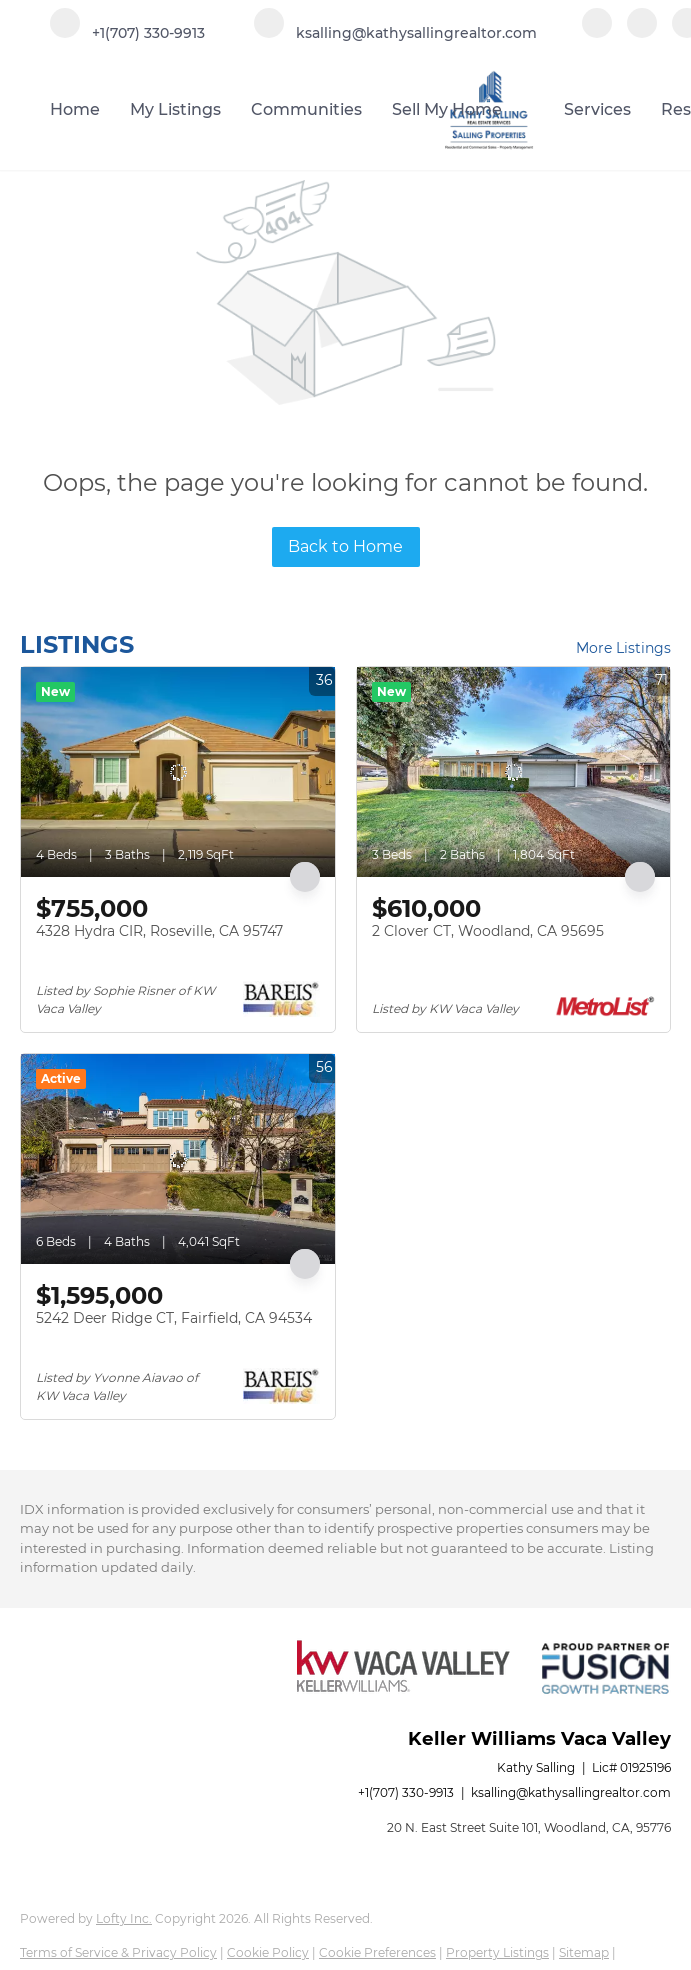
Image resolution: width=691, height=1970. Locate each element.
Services (597, 109)
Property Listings (497, 1952)
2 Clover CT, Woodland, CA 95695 (488, 931)
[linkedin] (642, 32)
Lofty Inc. (124, 1918)
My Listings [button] (175, 109)
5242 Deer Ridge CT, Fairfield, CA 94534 (174, 1318)
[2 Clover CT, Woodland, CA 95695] (514, 772)
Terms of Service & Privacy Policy (118, 1952)
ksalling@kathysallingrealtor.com (571, 1792)
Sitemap (584, 1952)
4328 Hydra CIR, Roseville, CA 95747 (159, 931)
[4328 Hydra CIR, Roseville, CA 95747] (178, 772)
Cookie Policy (268, 1952)
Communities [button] (306, 109)
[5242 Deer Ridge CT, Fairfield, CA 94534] (178, 1159)
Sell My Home (447, 109)
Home (75, 109)
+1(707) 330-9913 (406, 1792)
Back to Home (345, 546)
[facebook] (597, 32)
